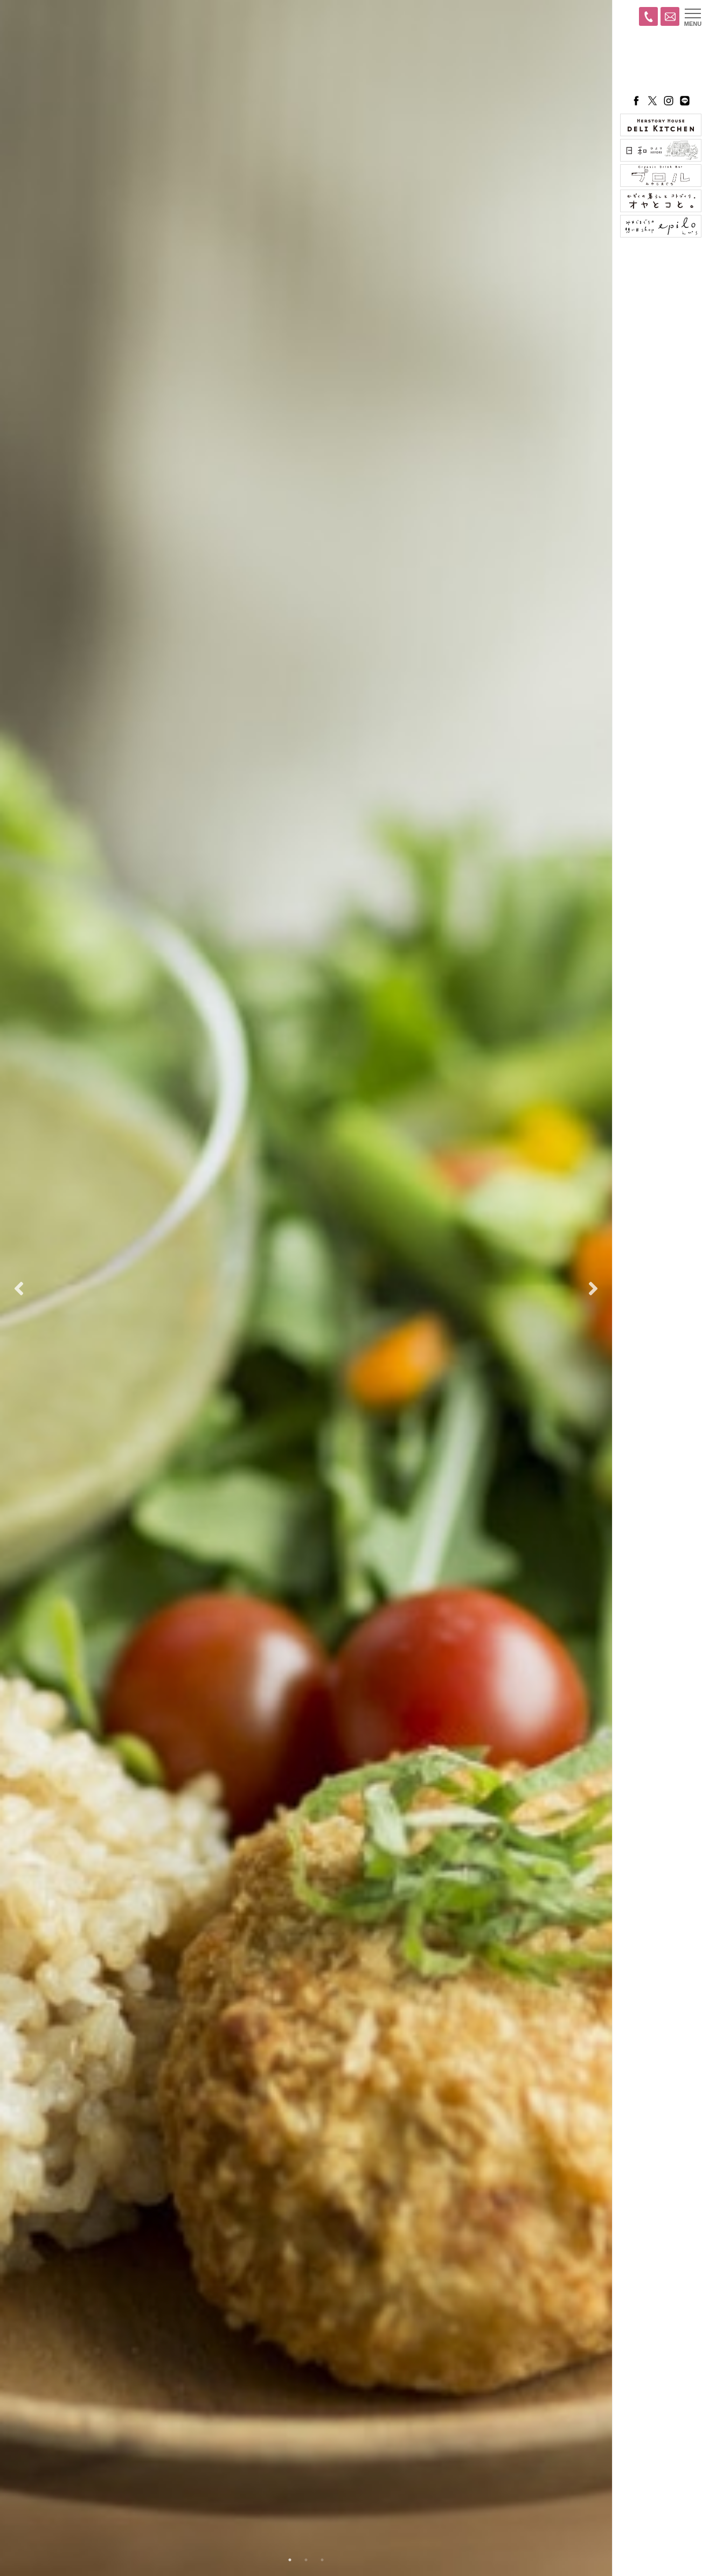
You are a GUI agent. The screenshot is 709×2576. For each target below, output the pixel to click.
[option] (306, 1288)
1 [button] (289, 2559)
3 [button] (322, 2559)
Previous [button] (19, 1288)
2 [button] (306, 2559)
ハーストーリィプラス (660, 62)
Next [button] (593, 1288)
